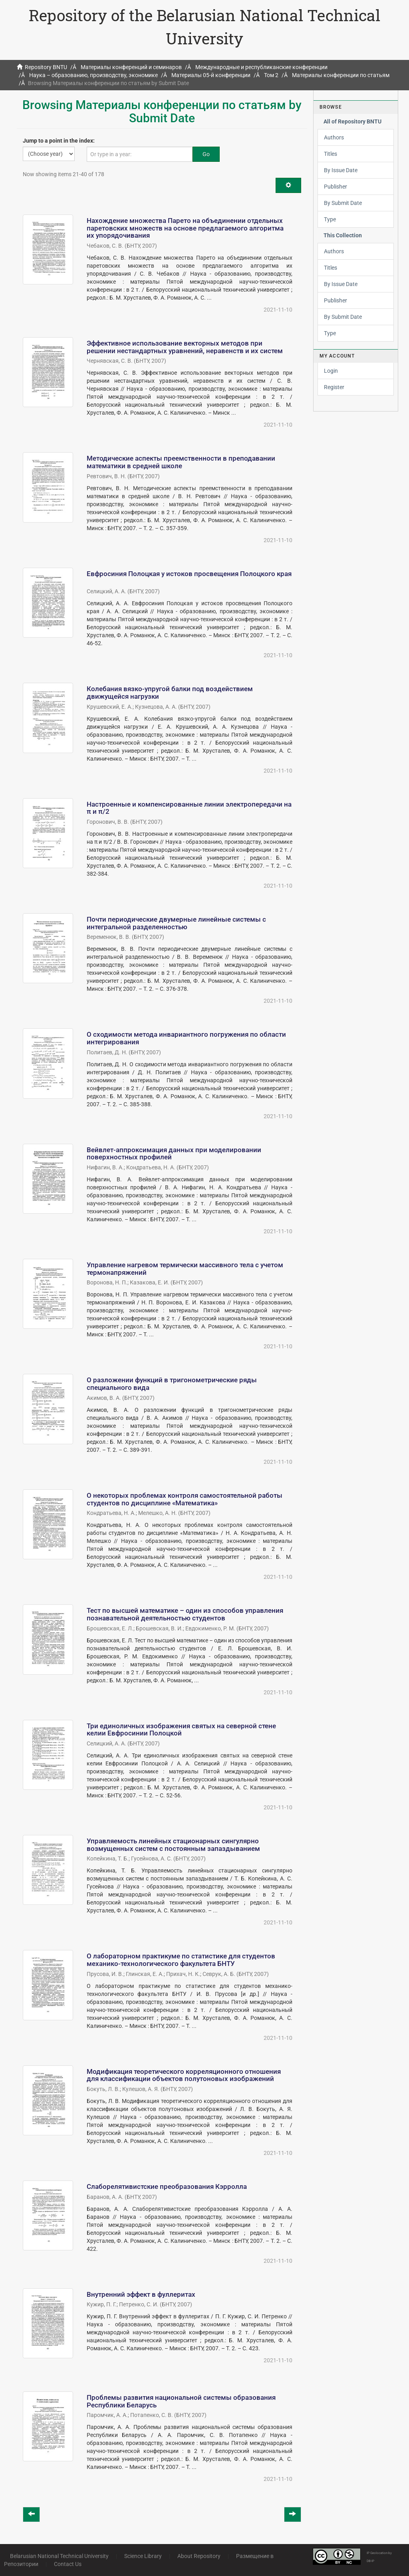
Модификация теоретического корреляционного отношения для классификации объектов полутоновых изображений (184, 2075)
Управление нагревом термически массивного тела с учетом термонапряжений (185, 1268)
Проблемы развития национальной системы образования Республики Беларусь (181, 2401)
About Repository (198, 2556)
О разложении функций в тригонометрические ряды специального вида (172, 1383)
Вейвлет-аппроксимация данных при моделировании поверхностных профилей (174, 1153)
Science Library (143, 2556)
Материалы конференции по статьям (340, 75)
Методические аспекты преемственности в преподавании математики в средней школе (181, 462)
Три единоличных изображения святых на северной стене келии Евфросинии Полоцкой (181, 1729)
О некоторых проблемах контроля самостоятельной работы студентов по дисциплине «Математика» (184, 1499)
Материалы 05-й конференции (210, 75)
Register (334, 387)
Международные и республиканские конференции (261, 67)
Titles (330, 154)
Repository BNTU (46, 67)
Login (331, 371)
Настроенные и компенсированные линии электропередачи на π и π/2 (189, 808)
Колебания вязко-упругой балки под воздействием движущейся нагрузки (170, 692)
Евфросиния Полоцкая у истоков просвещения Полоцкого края (189, 574)
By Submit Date (343, 203)
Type (330, 219)
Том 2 (271, 75)
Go (206, 154)
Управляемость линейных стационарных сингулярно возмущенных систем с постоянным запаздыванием (173, 1844)
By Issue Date (340, 170)
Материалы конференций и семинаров (131, 67)
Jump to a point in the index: (59, 140)
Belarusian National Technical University (59, 2556)
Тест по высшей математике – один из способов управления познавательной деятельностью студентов (185, 1614)
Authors (334, 137)
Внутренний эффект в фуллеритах (141, 2294)
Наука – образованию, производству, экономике (93, 75)
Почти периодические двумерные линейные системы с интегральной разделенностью (176, 923)
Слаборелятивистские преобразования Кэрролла (167, 2186)
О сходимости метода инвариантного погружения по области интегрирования (186, 1038)
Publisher (335, 186)
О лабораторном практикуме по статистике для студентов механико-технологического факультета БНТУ (181, 1960)
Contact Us (67, 2564)
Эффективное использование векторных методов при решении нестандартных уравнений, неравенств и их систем (185, 347)
